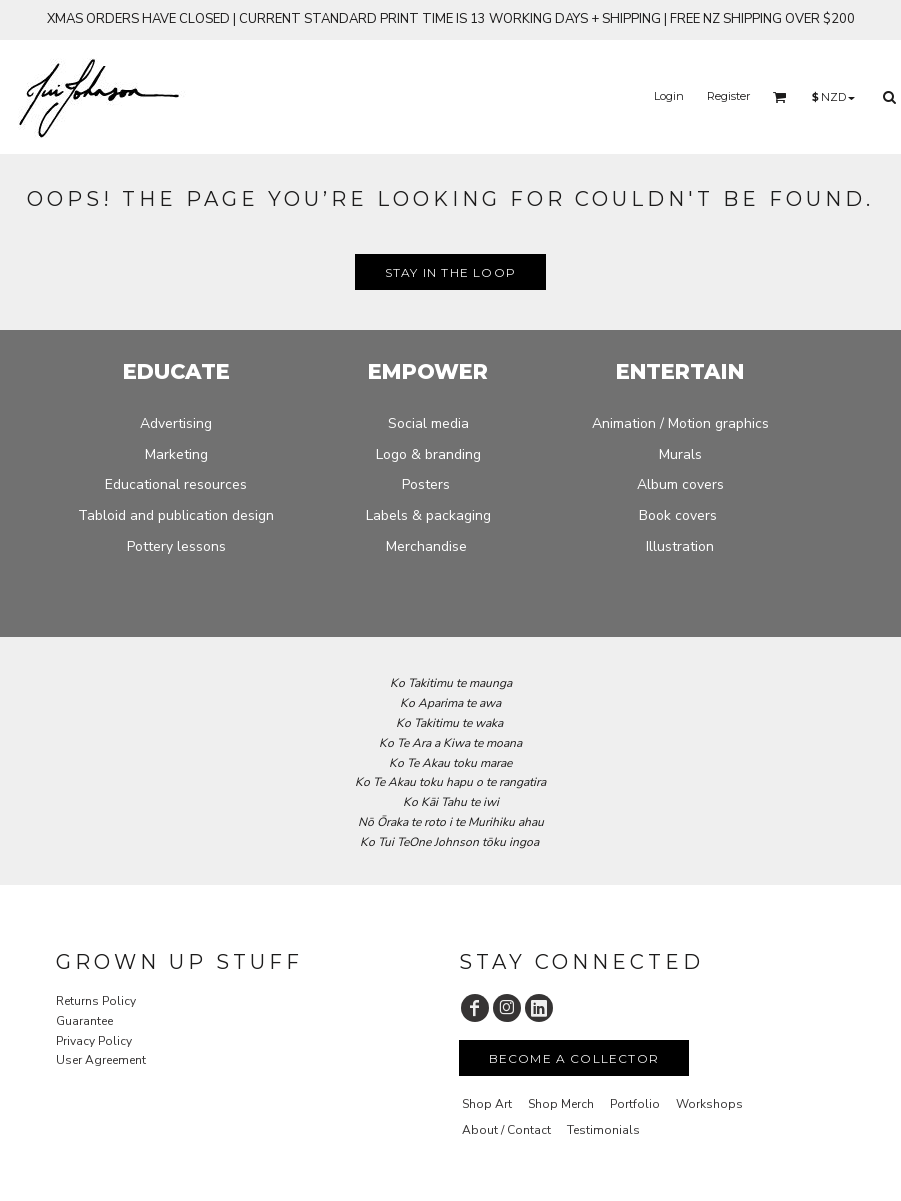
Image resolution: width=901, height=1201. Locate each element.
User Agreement (101, 1060)
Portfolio (635, 1104)
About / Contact (506, 1130)
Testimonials (603, 1130)
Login (669, 96)
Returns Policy (96, 1001)
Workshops (709, 1104)
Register (728, 96)
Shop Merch (561, 1104)
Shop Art (487, 1104)
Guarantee (84, 1021)
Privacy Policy (94, 1041)
